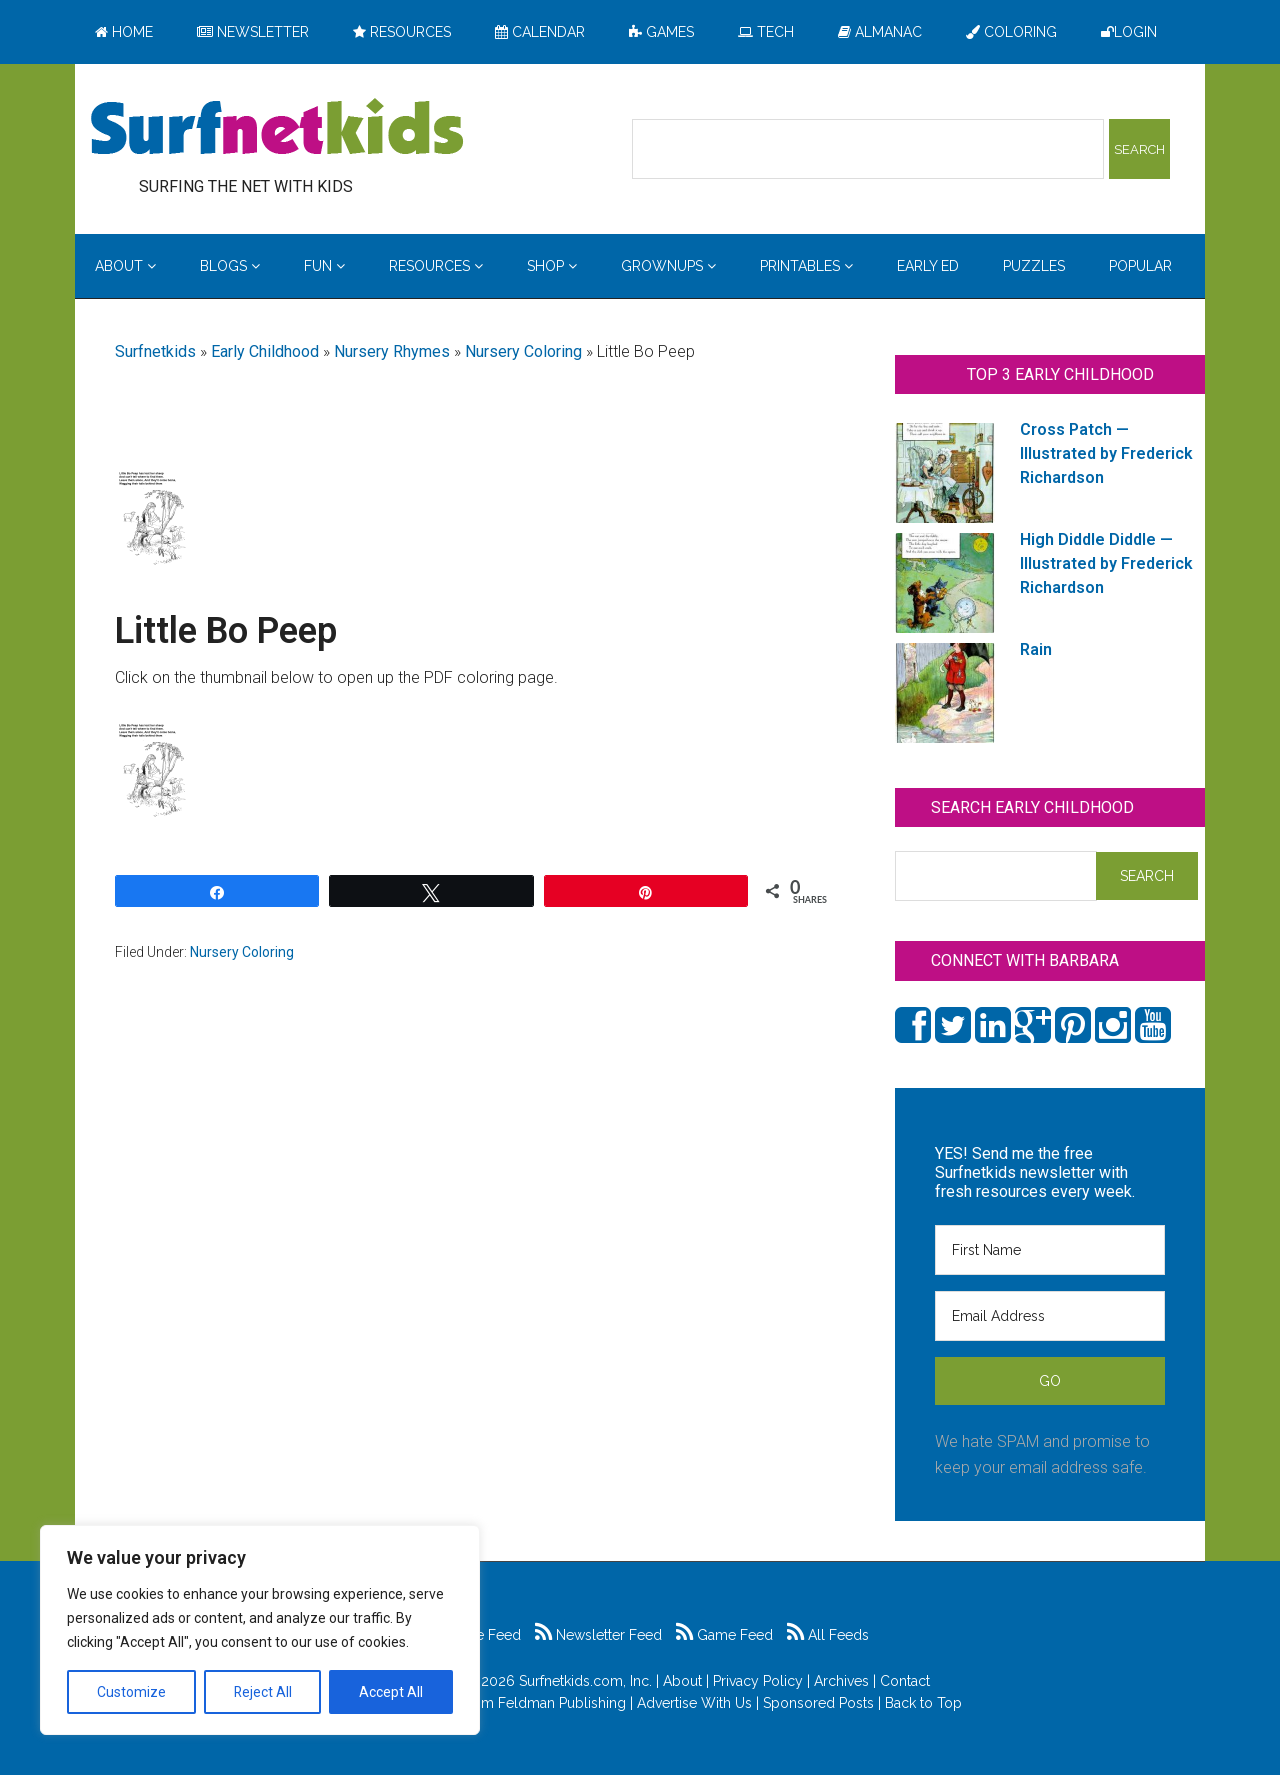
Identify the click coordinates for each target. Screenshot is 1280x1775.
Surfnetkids (155, 351)
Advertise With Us (694, 1703)
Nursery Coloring (523, 351)
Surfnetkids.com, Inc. (585, 1681)
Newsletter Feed (598, 1635)
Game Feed (724, 1635)
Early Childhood (265, 351)
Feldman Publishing (562, 1703)
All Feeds (828, 1635)
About (682, 1681)
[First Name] (1050, 1250)
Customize (131, 1692)
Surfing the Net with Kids (277, 129)
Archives (841, 1681)
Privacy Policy (758, 1681)
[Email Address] (1050, 1316)
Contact (905, 1681)
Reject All (262, 1692)
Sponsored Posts (818, 1703)
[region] (260, 1630)
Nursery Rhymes (392, 351)
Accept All (391, 1692)
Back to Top (923, 1703)
